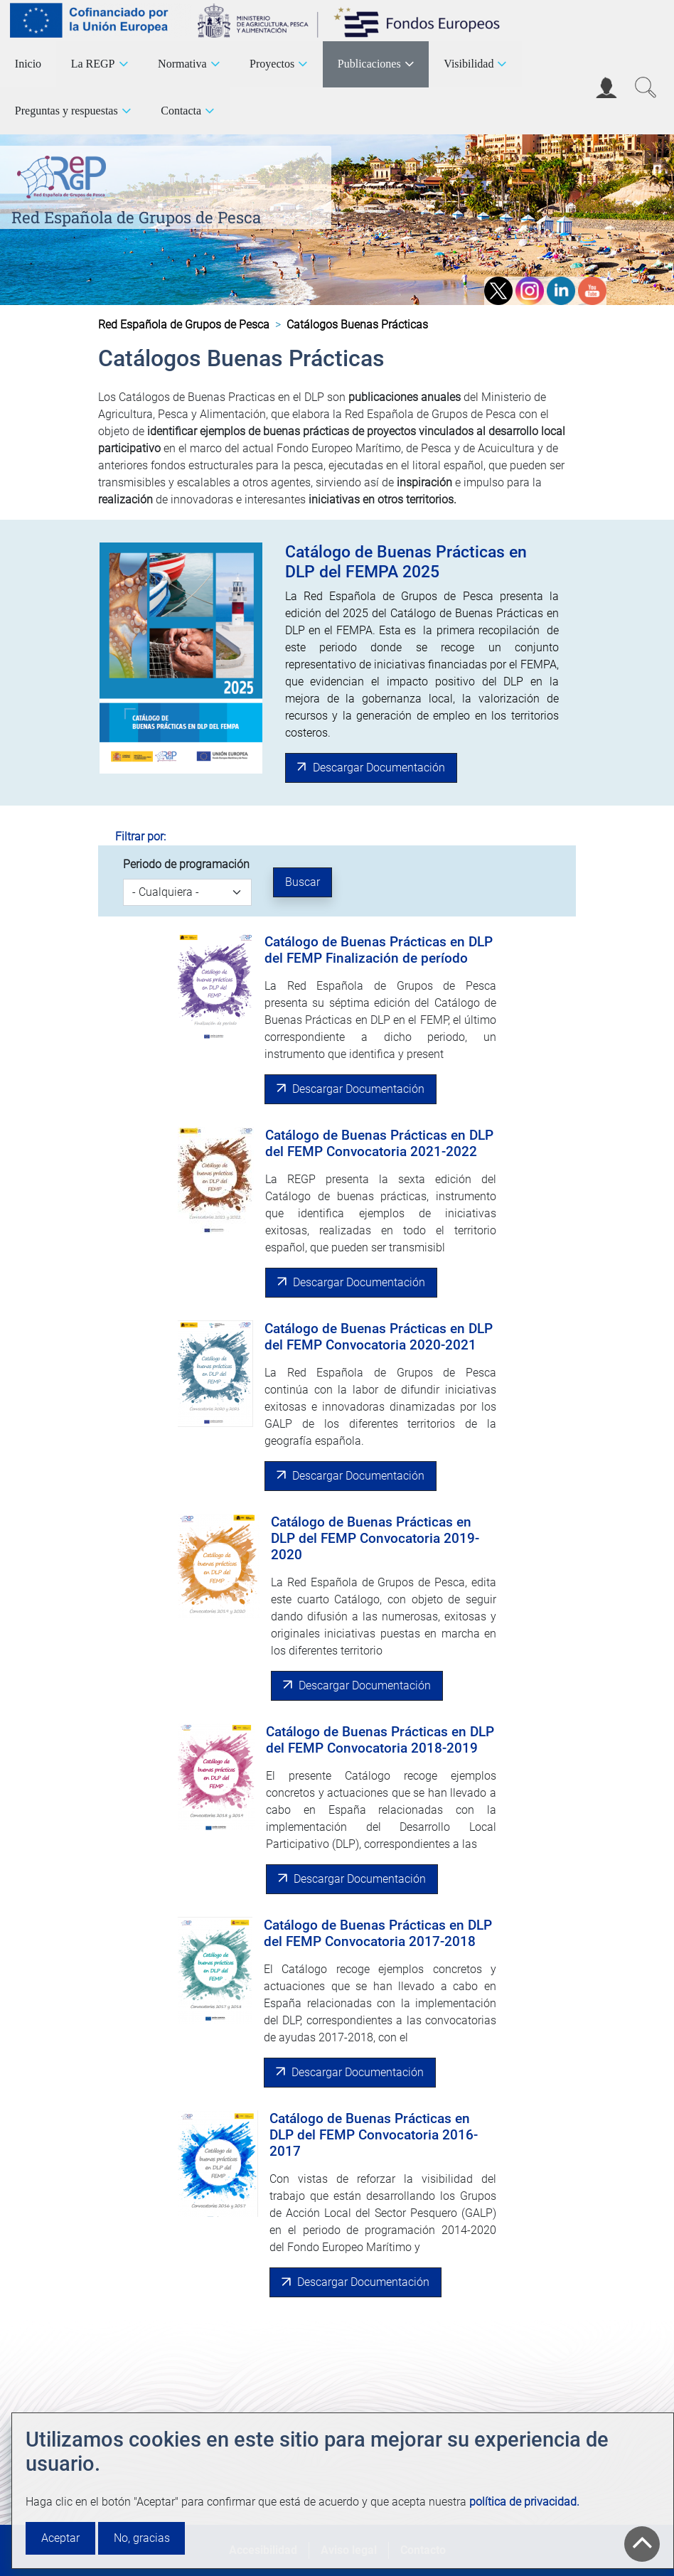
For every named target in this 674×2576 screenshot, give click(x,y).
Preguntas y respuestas (66, 111)
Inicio (28, 64)
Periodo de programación (186, 864)
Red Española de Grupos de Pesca (136, 217)
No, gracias (142, 2538)
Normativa (182, 64)
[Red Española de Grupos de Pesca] (64, 174)
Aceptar (60, 2538)
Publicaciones (369, 64)
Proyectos (272, 64)
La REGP (93, 64)
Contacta (181, 111)
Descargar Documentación (379, 767)
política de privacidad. (524, 2501)
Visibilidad (468, 64)
